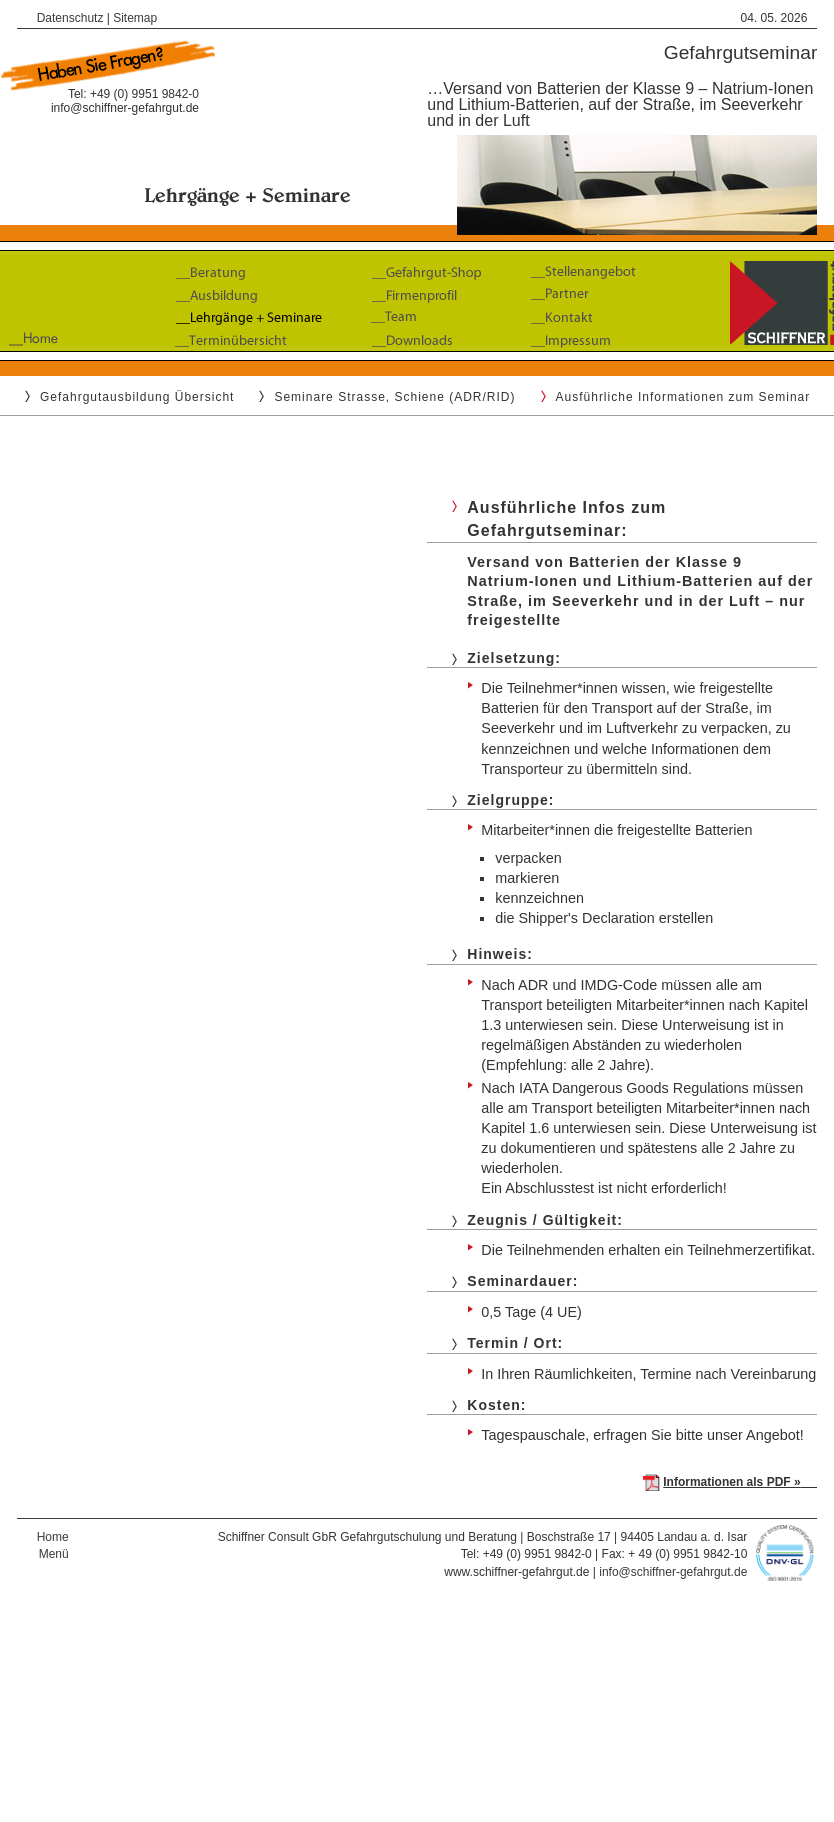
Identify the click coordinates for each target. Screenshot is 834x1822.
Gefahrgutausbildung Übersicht (137, 397)
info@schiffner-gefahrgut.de (125, 108)
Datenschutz (70, 18)
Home (53, 1537)
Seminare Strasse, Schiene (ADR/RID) (394, 397)
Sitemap (135, 18)
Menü (54, 1554)
